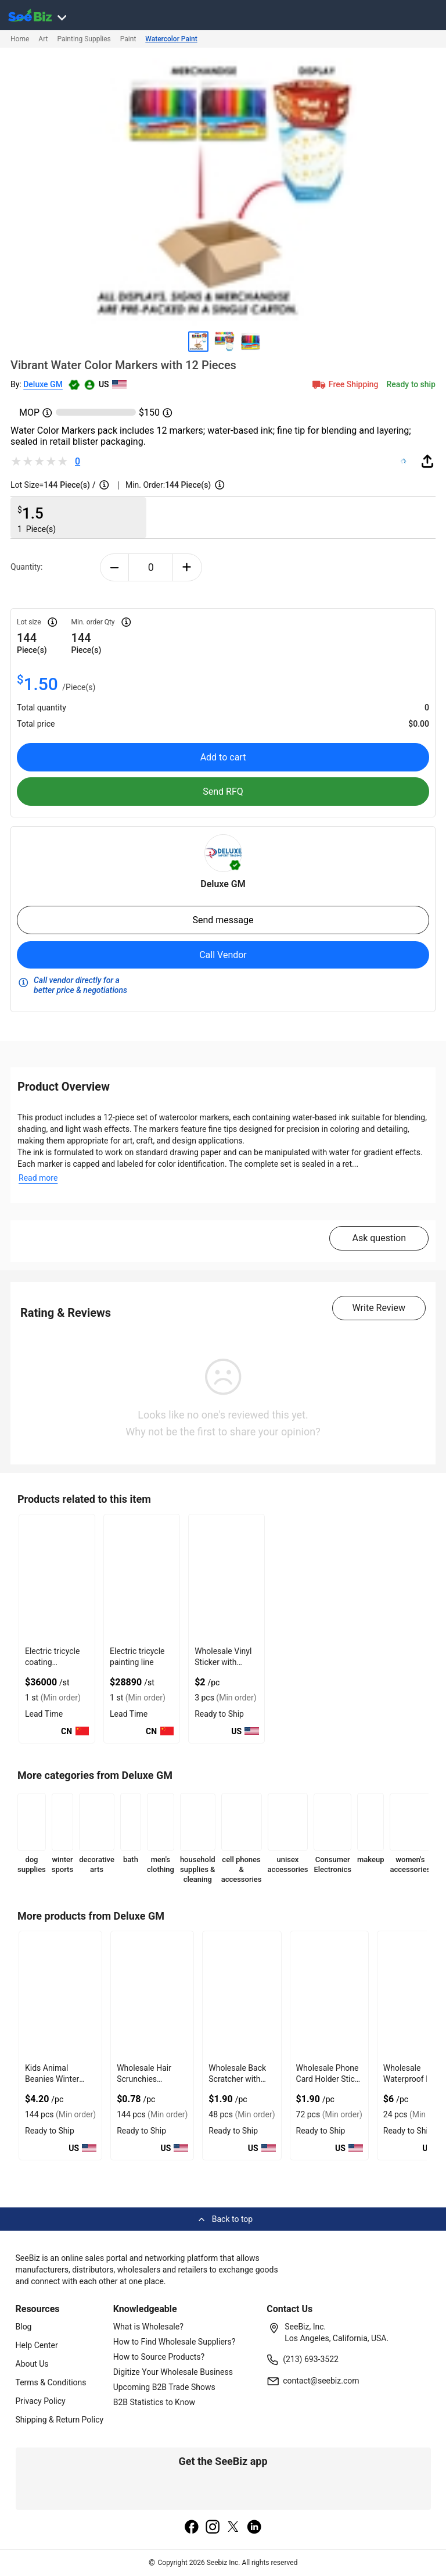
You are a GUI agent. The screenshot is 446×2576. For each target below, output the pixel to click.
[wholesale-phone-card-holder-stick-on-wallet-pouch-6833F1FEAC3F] (329, 1995)
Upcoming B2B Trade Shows (164, 2387)
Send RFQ (223, 791)
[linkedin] (254, 2528)
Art (43, 39)
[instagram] (212, 2528)
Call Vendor (223, 954)
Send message (222, 920)
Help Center (37, 2345)
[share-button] (427, 461)
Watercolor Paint (171, 39)
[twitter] (233, 2528)
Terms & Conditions (51, 2382)
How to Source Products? (159, 2356)
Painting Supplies (83, 39)
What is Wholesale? (148, 2326)
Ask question (379, 1238)
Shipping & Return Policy (60, 2419)
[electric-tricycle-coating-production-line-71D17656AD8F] (57, 1578)
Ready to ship (411, 384)
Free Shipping (344, 384)
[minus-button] (114, 567)
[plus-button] (187, 567)
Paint (128, 39)
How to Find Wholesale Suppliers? (174, 2341)
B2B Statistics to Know (154, 2402)
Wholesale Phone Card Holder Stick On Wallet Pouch (327, 2079)
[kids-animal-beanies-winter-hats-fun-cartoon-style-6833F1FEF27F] (60, 1995)
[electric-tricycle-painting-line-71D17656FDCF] (141, 1578)
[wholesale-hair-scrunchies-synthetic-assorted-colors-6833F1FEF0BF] (152, 1995)
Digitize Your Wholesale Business (173, 2372)
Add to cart (223, 757)
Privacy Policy (41, 2401)
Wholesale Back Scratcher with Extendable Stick (238, 2079)
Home (19, 39)
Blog (24, 2326)
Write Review (379, 1307)
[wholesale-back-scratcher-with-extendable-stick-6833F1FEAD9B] (241, 1995)
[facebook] (191, 2528)
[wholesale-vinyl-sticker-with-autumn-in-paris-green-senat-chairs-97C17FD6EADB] (226, 1578)
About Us (32, 2363)
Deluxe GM (43, 384)
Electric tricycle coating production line (52, 1662)
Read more (38, 1177)
